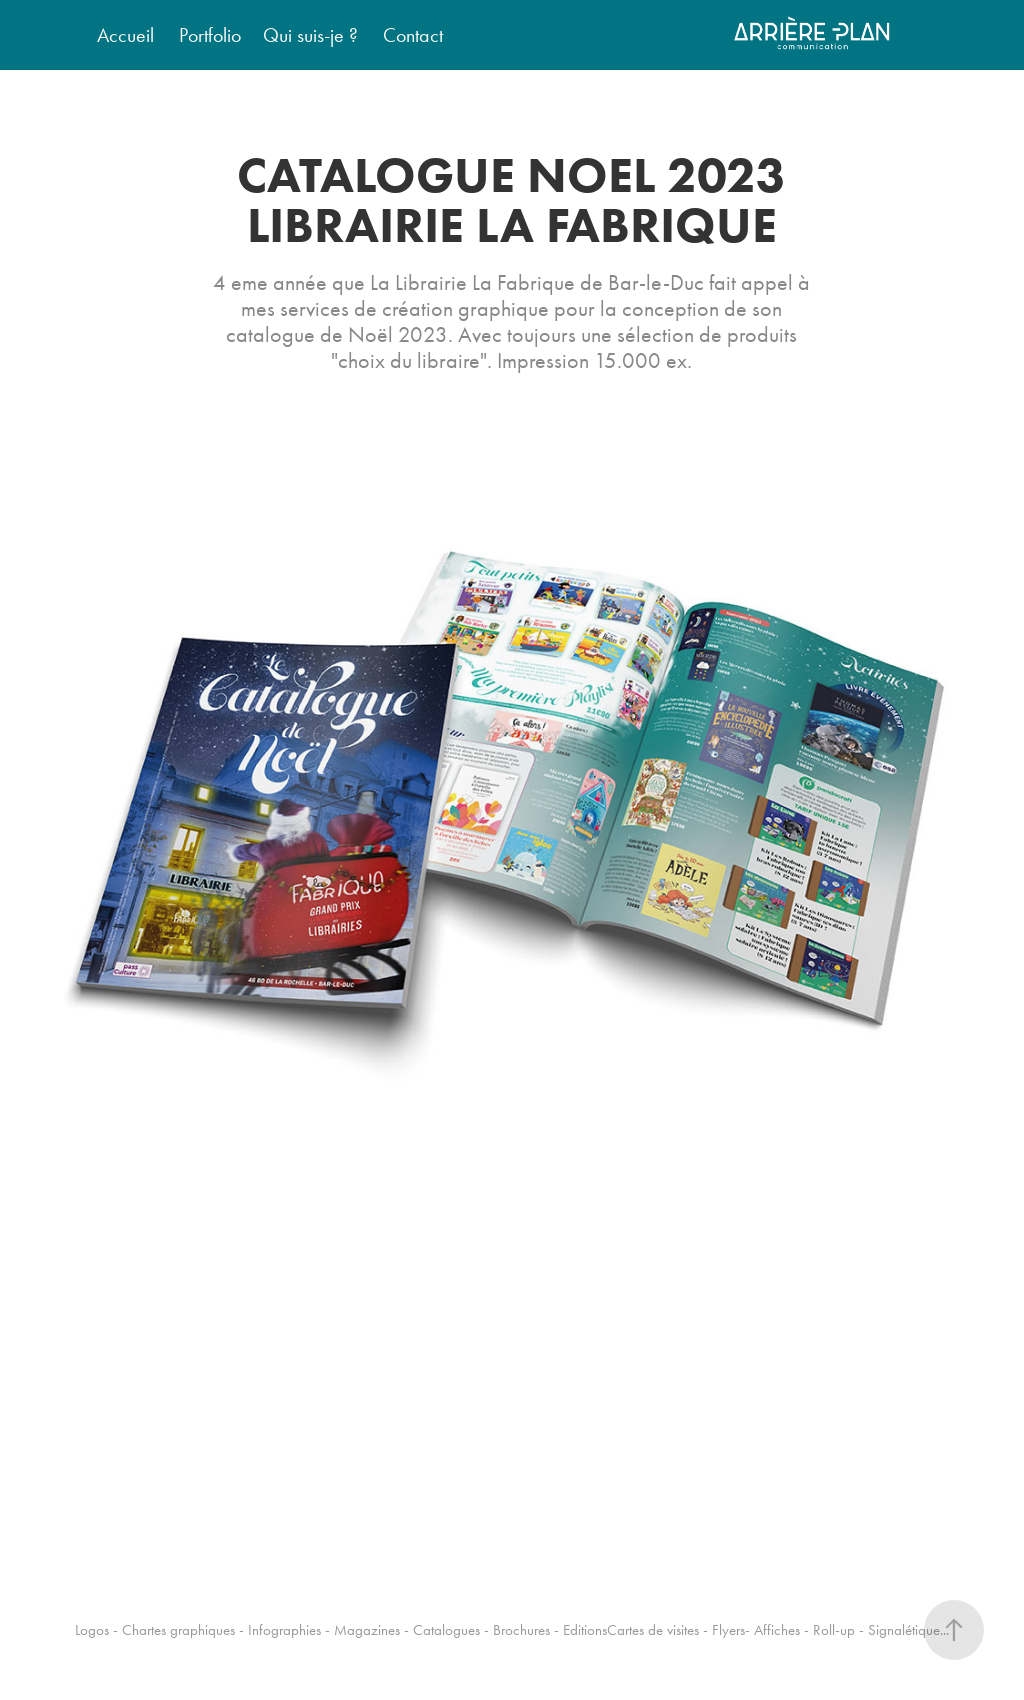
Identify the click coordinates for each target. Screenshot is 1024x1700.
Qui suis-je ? (310, 35)
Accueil (125, 35)
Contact (413, 35)
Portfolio (210, 35)
